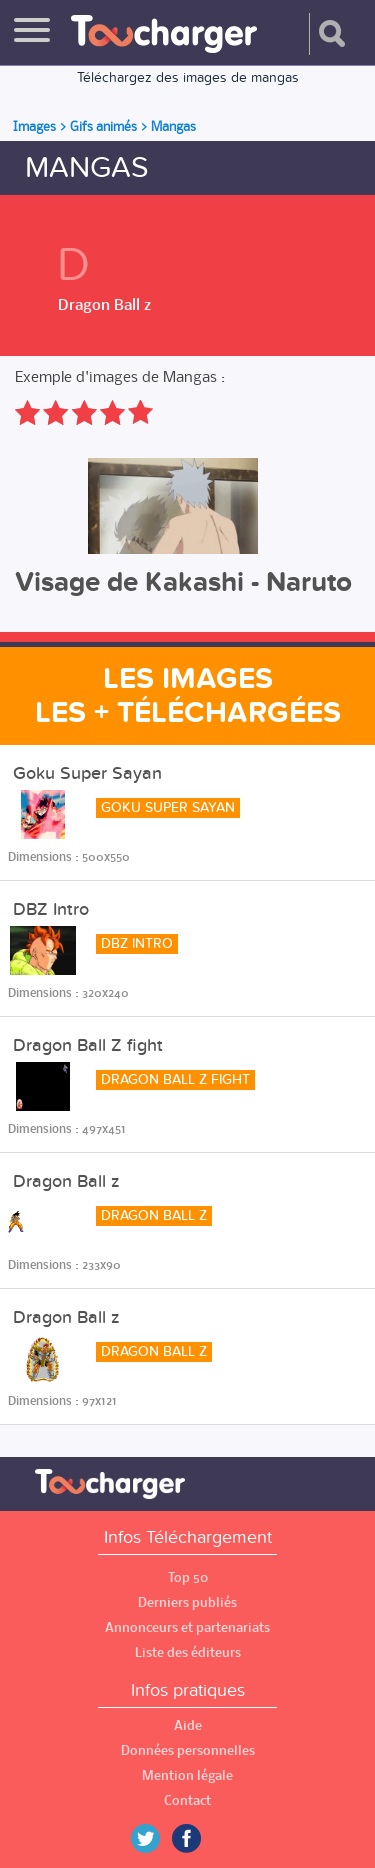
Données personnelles (188, 1750)
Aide (188, 1725)
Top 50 (188, 1577)
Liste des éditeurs (188, 1652)
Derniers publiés (187, 1602)
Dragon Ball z (104, 304)
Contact (187, 1800)
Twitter (153, 1838)
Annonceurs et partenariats (187, 1627)
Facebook (201, 1838)
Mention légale (187, 1775)
